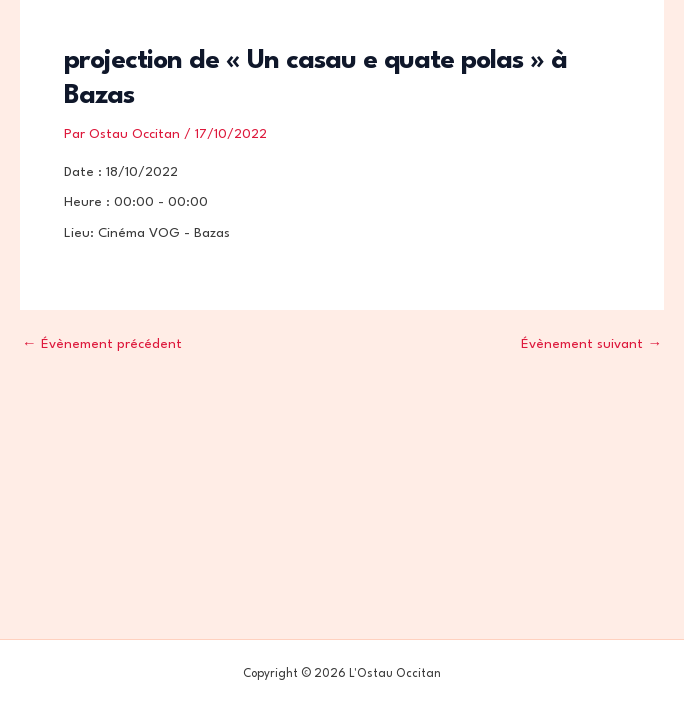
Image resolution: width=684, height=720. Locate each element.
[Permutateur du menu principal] (632, 40)
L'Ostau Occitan (114, 40)
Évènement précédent (102, 344)
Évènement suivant (591, 344)
